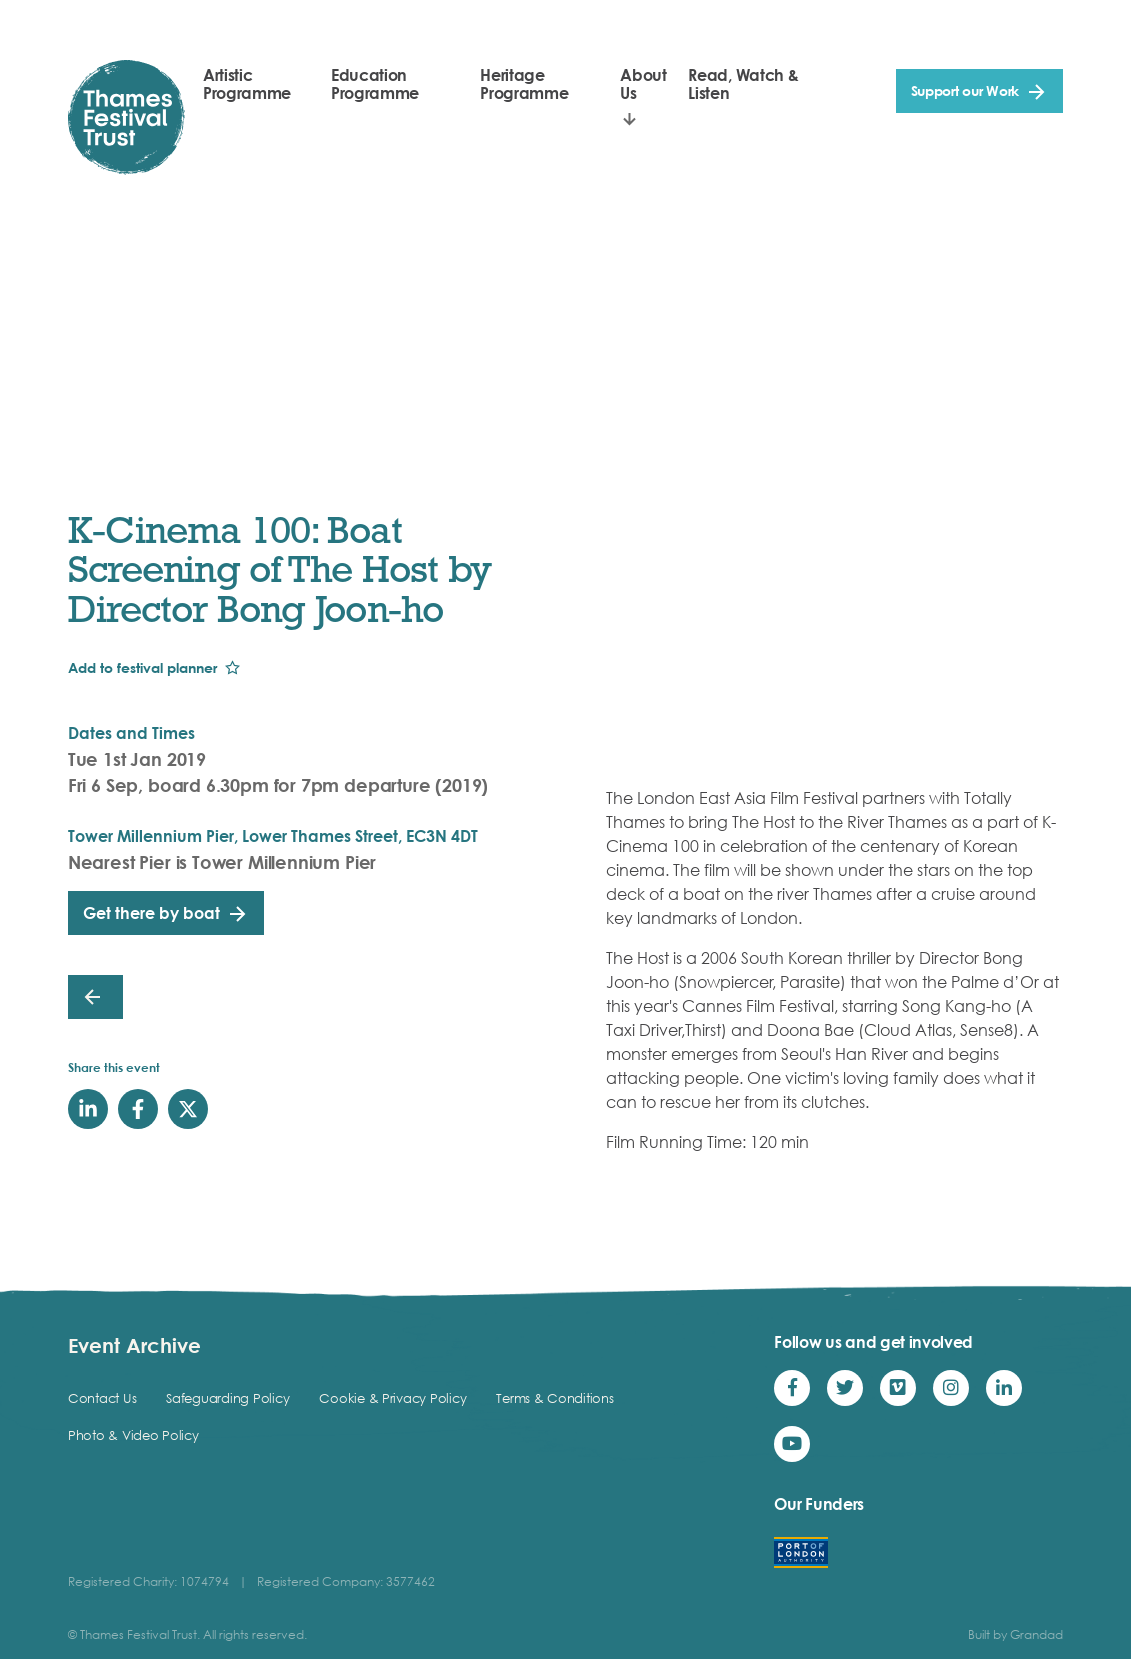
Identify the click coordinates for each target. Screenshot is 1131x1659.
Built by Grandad (1015, 1634)
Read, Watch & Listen (743, 84)
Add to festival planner (142, 667)
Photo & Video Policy (133, 1435)
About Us (643, 84)
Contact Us (102, 1398)
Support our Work (965, 90)
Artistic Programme (247, 84)
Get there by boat (151, 913)
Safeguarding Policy (227, 1398)
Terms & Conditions (554, 1398)
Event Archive (134, 1345)
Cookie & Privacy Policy (392, 1398)
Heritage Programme (524, 84)
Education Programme (375, 84)
